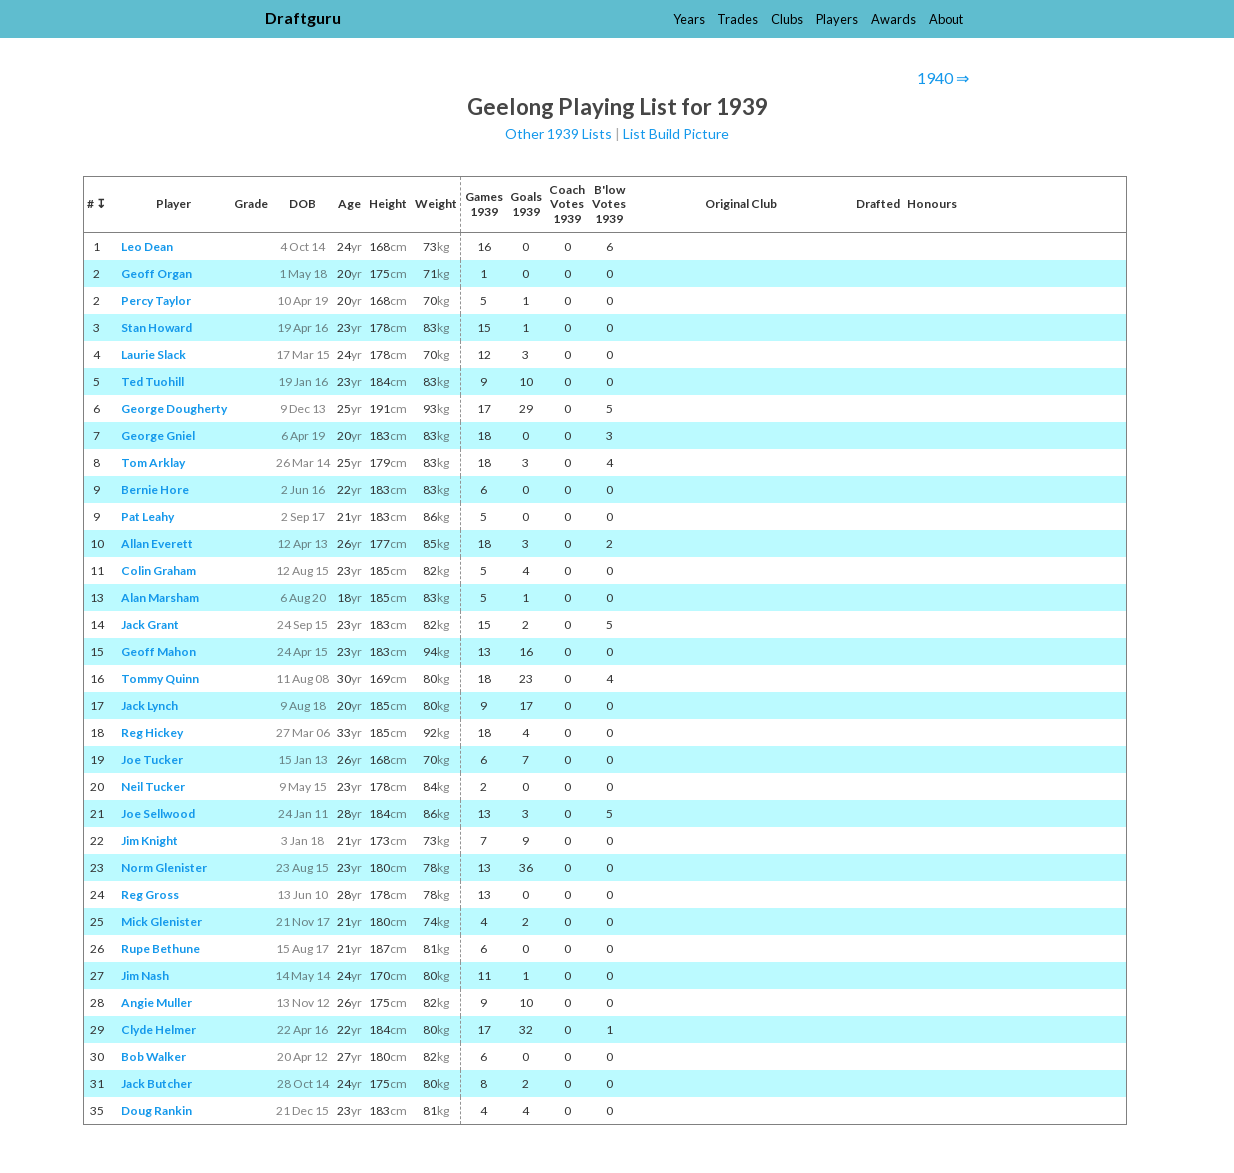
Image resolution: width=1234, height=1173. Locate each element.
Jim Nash (145, 975)
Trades (737, 19)
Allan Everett (157, 543)
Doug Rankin (156, 1110)
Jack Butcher (156, 1083)
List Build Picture (676, 133)
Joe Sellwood (158, 813)
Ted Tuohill (152, 381)
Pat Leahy (147, 516)
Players (837, 19)
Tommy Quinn (160, 678)
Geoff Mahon (158, 651)
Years (689, 19)
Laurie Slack (153, 354)
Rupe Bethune (160, 948)
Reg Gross (150, 894)
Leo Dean (147, 246)
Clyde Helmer (158, 1029)
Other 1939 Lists (558, 133)
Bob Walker (153, 1056)
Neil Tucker (153, 786)
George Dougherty (174, 408)
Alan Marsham (160, 597)
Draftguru (303, 17)
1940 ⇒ (943, 77)
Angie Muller (156, 1002)
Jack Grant (150, 624)
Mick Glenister (161, 921)
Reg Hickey (152, 732)
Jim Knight (149, 840)
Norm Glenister (164, 867)
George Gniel (158, 435)
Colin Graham (158, 570)
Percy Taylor (156, 300)
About (946, 19)
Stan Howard (156, 327)
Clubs (787, 19)
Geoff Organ (156, 273)
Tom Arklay (153, 462)
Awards (893, 19)
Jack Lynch (149, 705)
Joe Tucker (152, 759)
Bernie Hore (155, 489)
